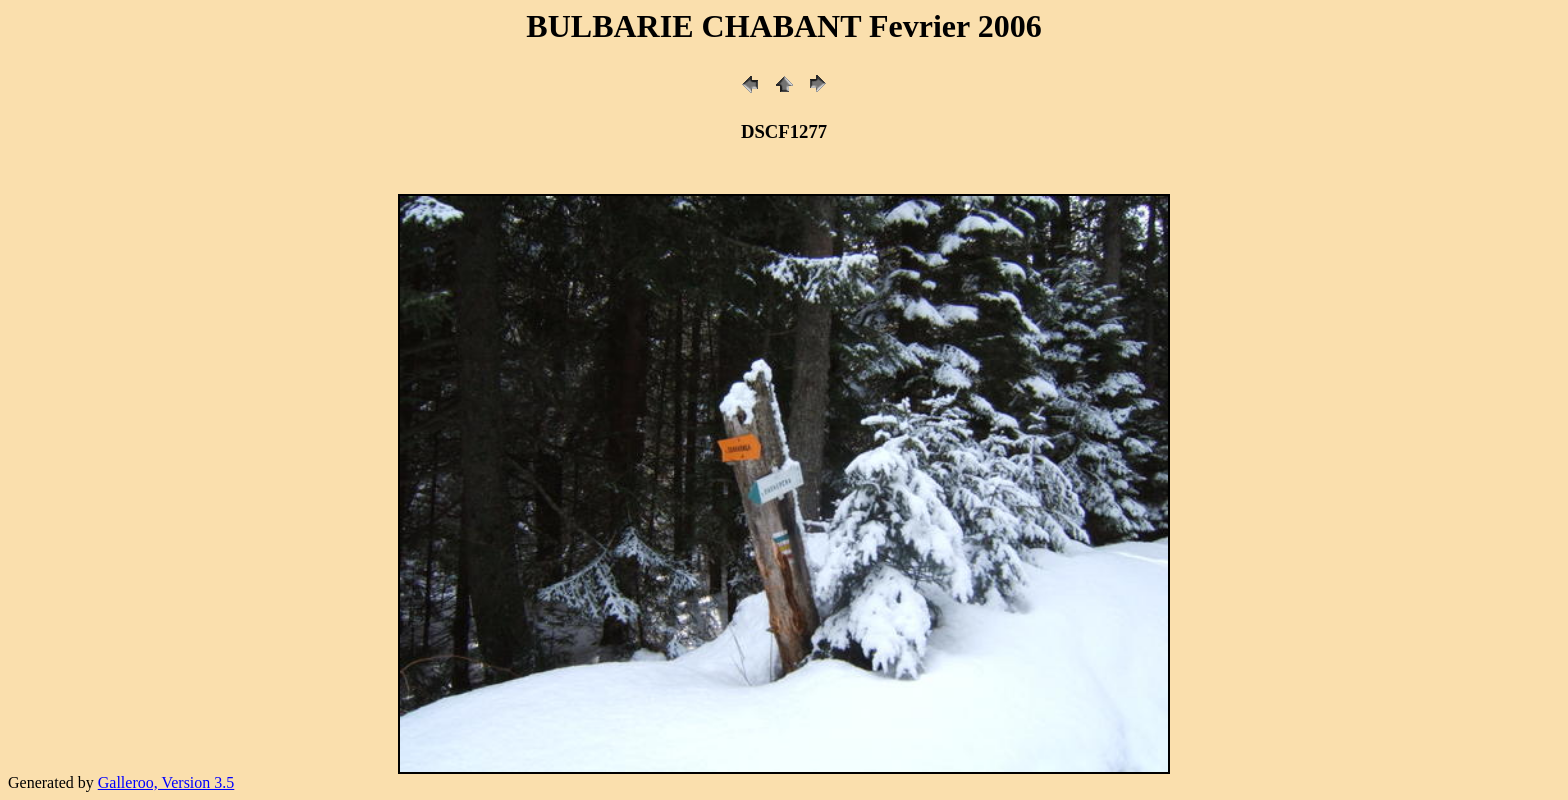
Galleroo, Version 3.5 (166, 782)
